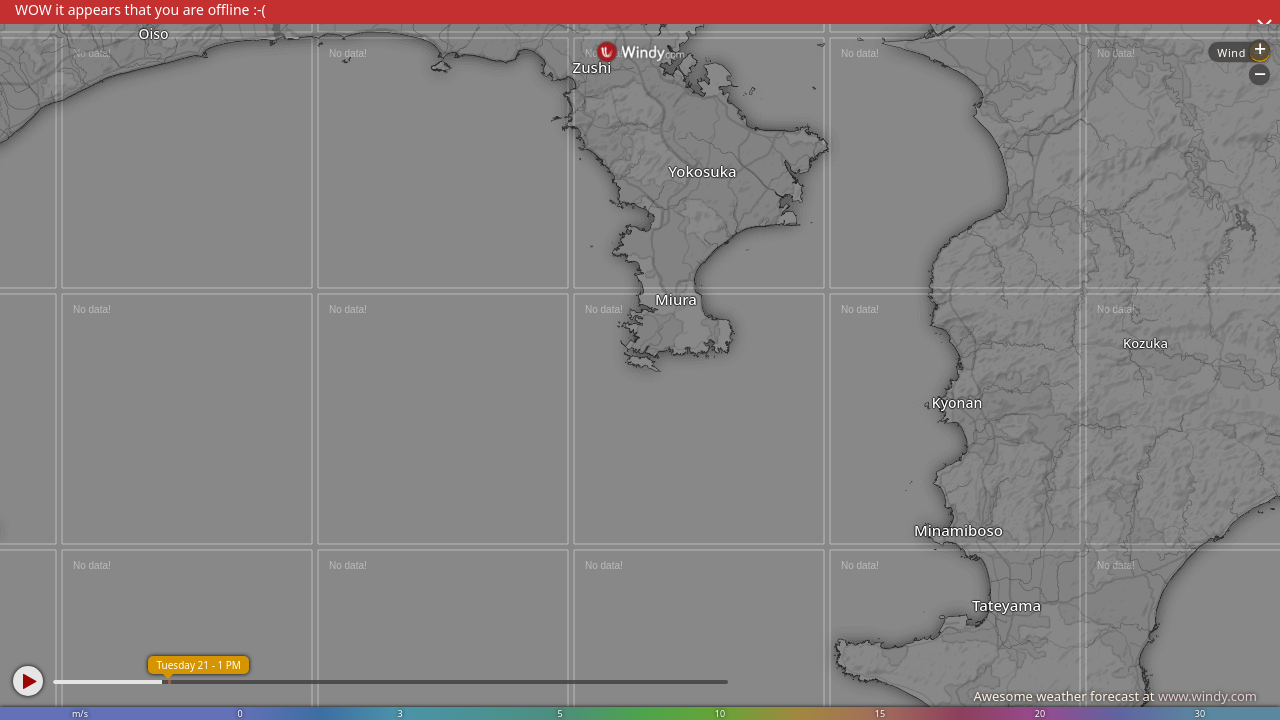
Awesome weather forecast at (1115, 696)
